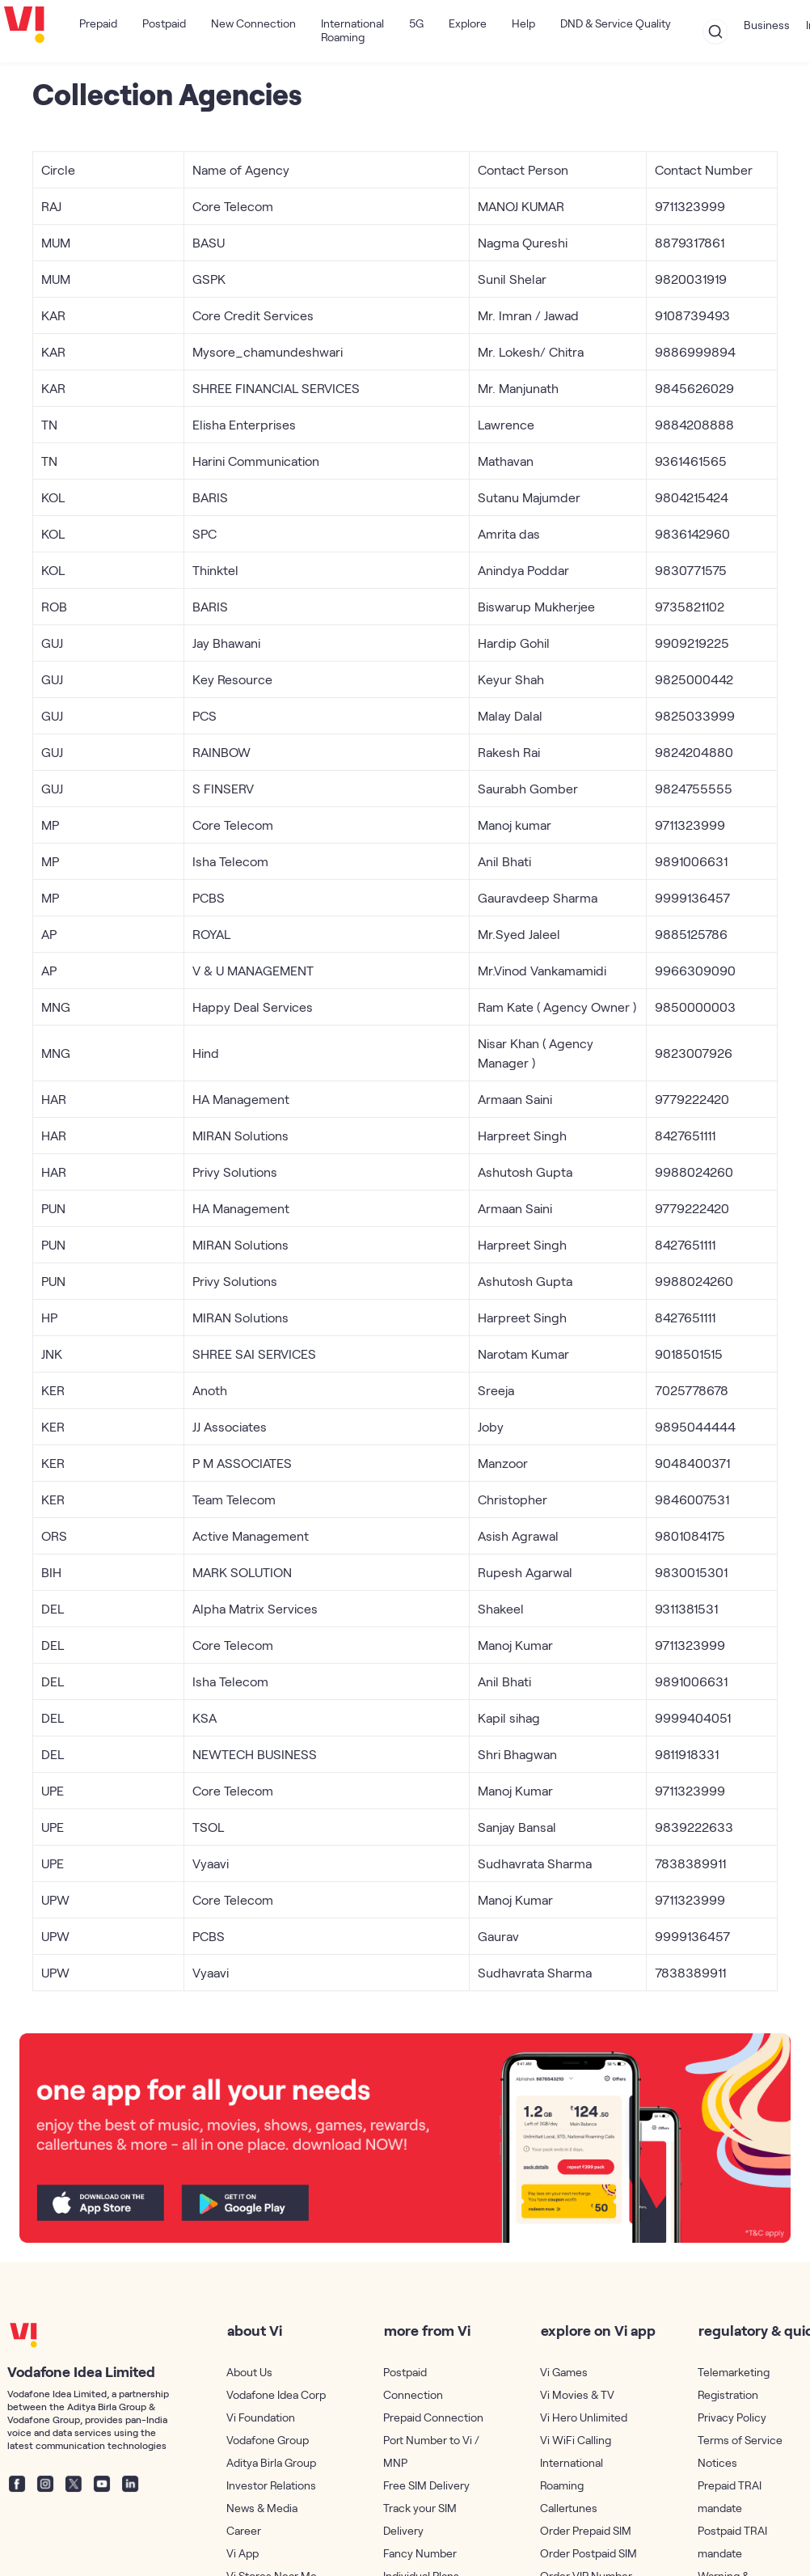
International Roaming (352, 30)
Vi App (242, 2553)
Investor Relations (271, 2485)
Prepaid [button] (98, 23)
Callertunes (568, 2508)
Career (243, 2530)
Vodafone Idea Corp (276, 2394)
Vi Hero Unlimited (583, 2417)
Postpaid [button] (164, 23)
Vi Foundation (260, 2417)
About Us (249, 2372)
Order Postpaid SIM (588, 2553)
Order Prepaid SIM (585, 2530)
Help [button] (523, 23)
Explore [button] (468, 23)
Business (767, 25)
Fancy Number (420, 2553)
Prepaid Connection (433, 2417)
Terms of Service (740, 2440)
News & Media (261, 2508)
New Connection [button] (253, 23)
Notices (717, 2462)
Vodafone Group (267, 2440)
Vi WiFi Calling (575, 2440)
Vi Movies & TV (577, 2394)
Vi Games (564, 2372)
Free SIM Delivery (426, 2485)
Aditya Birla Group (271, 2462)
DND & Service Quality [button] (615, 23)
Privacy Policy (732, 2417)
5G (416, 23)
